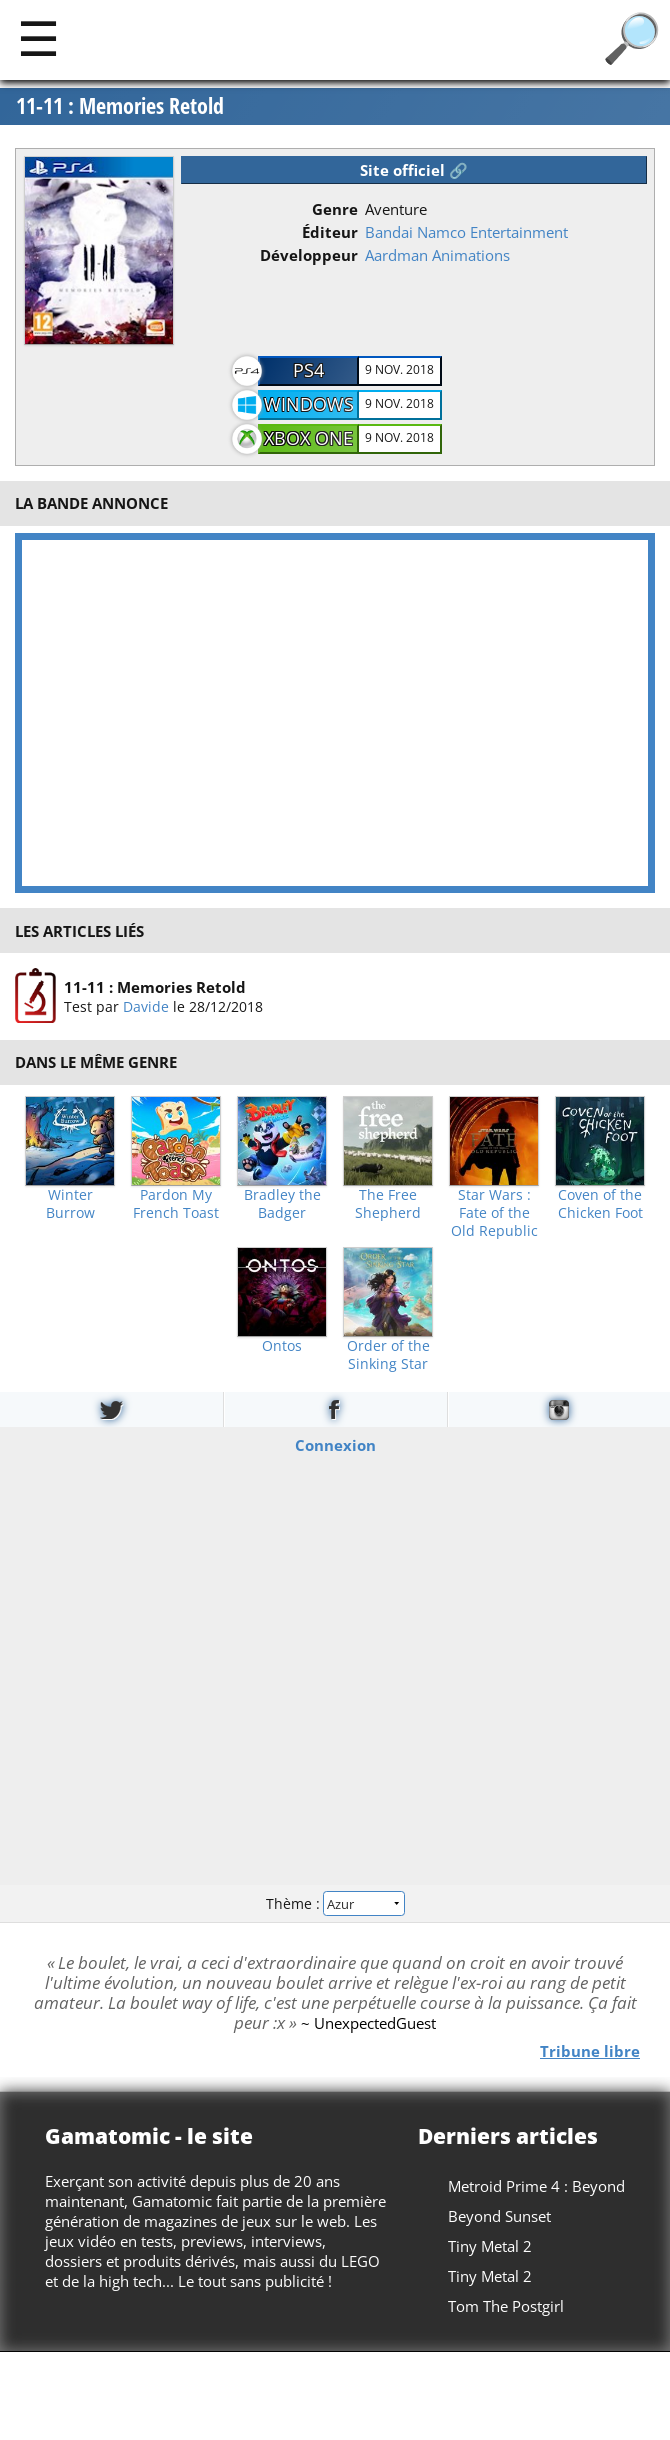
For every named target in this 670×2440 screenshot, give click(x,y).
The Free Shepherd (388, 1204)
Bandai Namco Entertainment (466, 232)
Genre (335, 209)
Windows (309, 404)
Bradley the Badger (282, 1204)
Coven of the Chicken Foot (600, 1204)
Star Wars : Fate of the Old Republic (494, 1213)
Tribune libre (590, 2051)
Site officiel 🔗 (414, 170)
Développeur (309, 255)
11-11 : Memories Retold (120, 106)
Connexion (335, 1445)
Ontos (282, 1346)
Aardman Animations (437, 255)
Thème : (335, 1902)
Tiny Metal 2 (490, 2246)
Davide (146, 1006)
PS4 (308, 370)
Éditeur (330, 232)
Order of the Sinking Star (388, 1355)
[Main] (38, 37)
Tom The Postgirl (506, 2306)
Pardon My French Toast (176, 1204)
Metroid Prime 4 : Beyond (536, 2186)
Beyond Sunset (499, 2216)
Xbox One (308, 438)
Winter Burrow (70, 1204)
